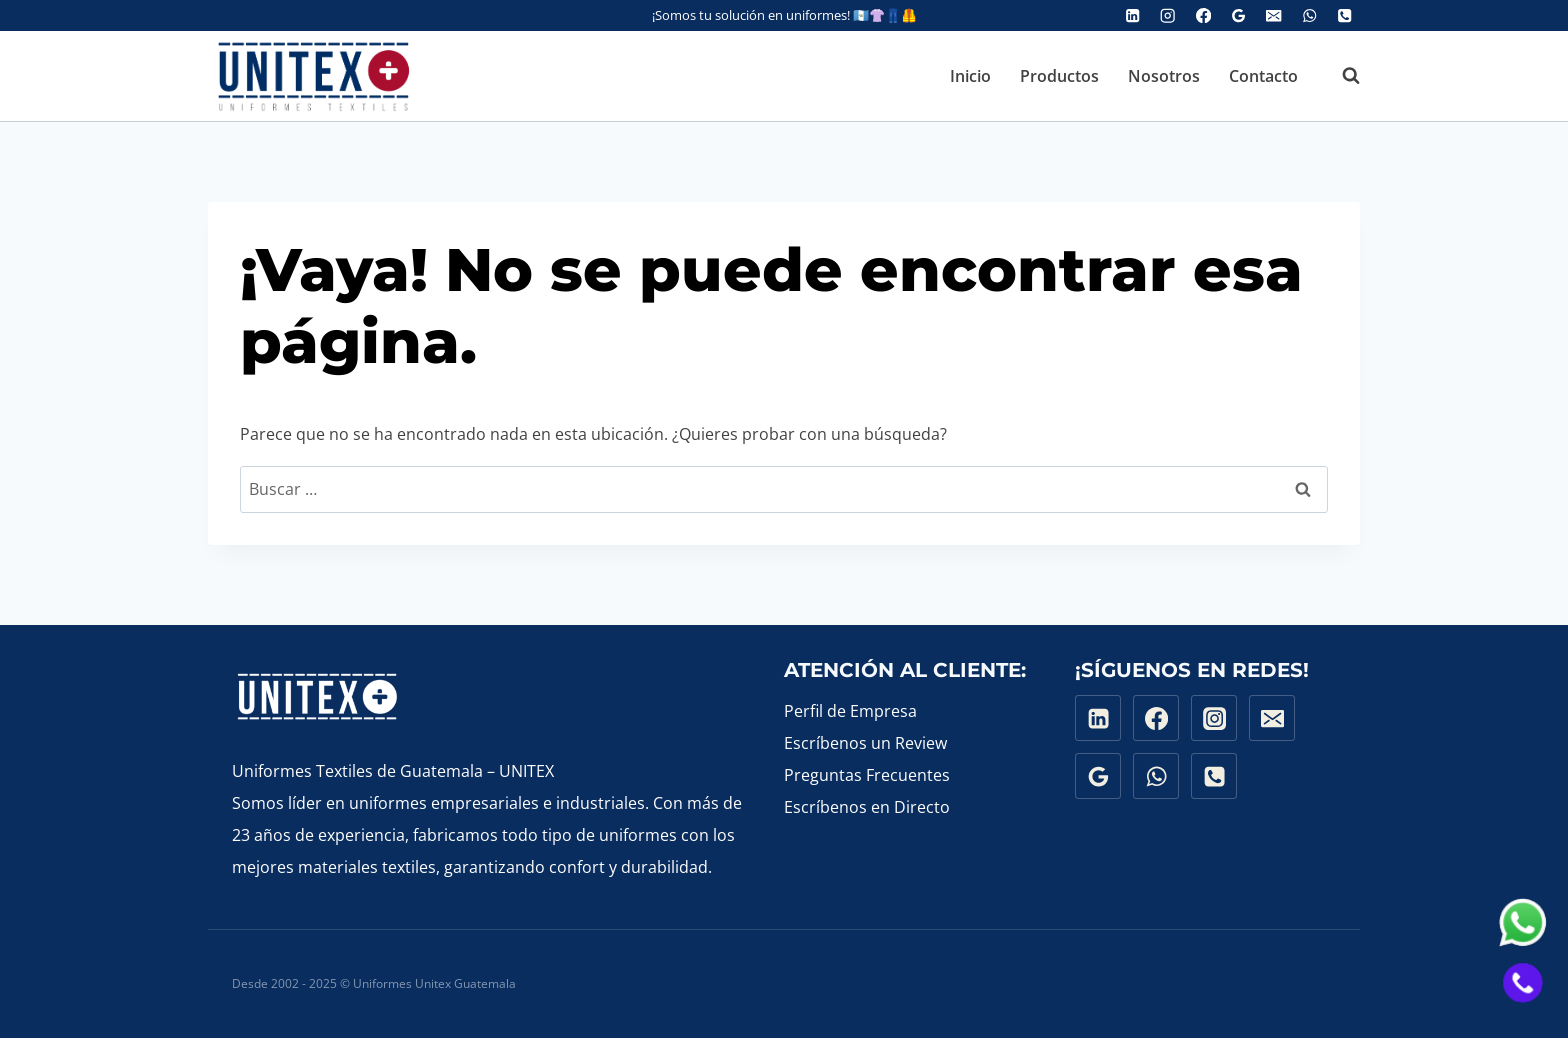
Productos (1059, 76)
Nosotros (1164, 76)
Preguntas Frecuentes (867, 775)
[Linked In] (1132, 15)
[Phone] (1344, 15)
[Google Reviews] (1238, 15)
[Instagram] (1168, 15)
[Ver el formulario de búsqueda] (1341, 76)
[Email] (1274, 15)
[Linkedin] (1098, 718)
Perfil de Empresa (850, 711)
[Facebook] (1203, 15)
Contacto (1263, 76)
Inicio (970, 76)
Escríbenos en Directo (867, 807)
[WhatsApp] (1309, 15)
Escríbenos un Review (865, 743)
